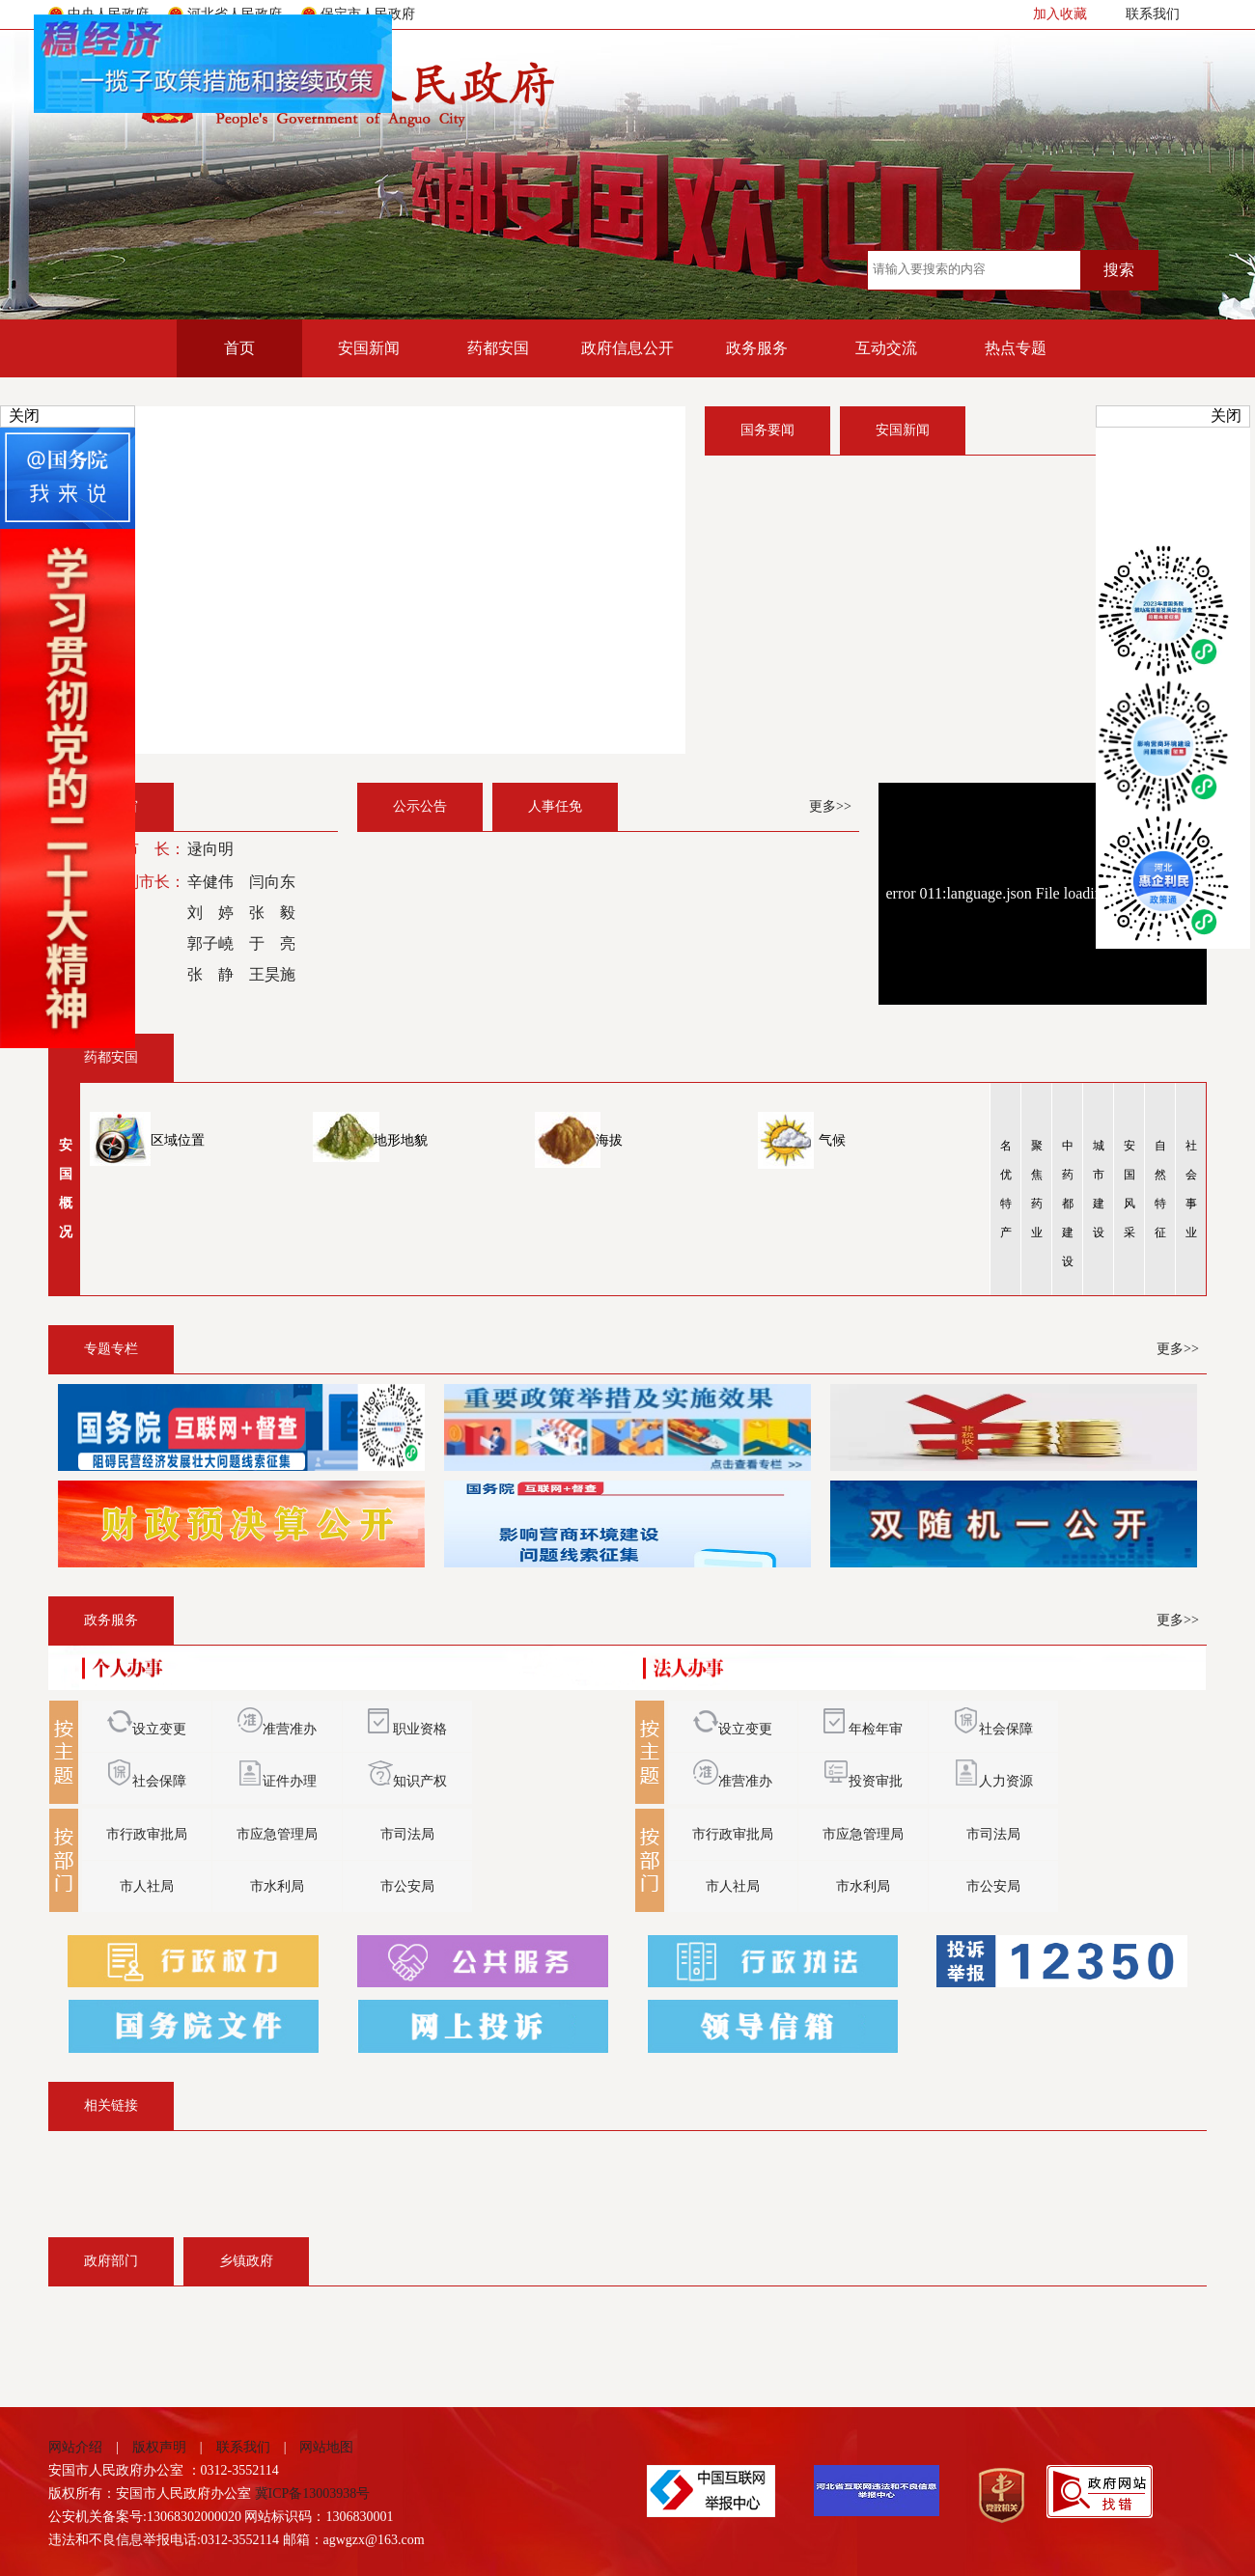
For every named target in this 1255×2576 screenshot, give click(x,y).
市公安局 (407, 1886)
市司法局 (407, 1834)
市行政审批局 (146, 1834)
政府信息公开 (627, 348)
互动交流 (886, 348)
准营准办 (277, 1729)
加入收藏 (1060, 14)
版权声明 (159, 2447)
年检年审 (876, 1729)
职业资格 (407, 1729)
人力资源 (1006, 1781)
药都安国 (498, 348)
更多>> (830, 806)
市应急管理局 (277, 1834)
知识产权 (407, 1781)
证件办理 (277, 1781)
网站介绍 (82, 2447)
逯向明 (210, 849)
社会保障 (146, 1781)
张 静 (210, 974)
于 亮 (272, 943)
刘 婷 (210, 912)
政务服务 (757, 348)
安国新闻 (369, 348)
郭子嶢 (210, 943)
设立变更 (146, 1729)
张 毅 (272, 912)
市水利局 (277, 1886)
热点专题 (1015, 348)
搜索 (1118, 270)
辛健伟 (210, 881)
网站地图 (319, 2447)
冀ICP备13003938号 (313, 2493)
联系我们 (1153, 14)
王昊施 (272, 974)
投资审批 (876, 1781)
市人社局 (147, 1886)
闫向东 (272, 881)
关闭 (24, 415)
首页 (239, 348)
